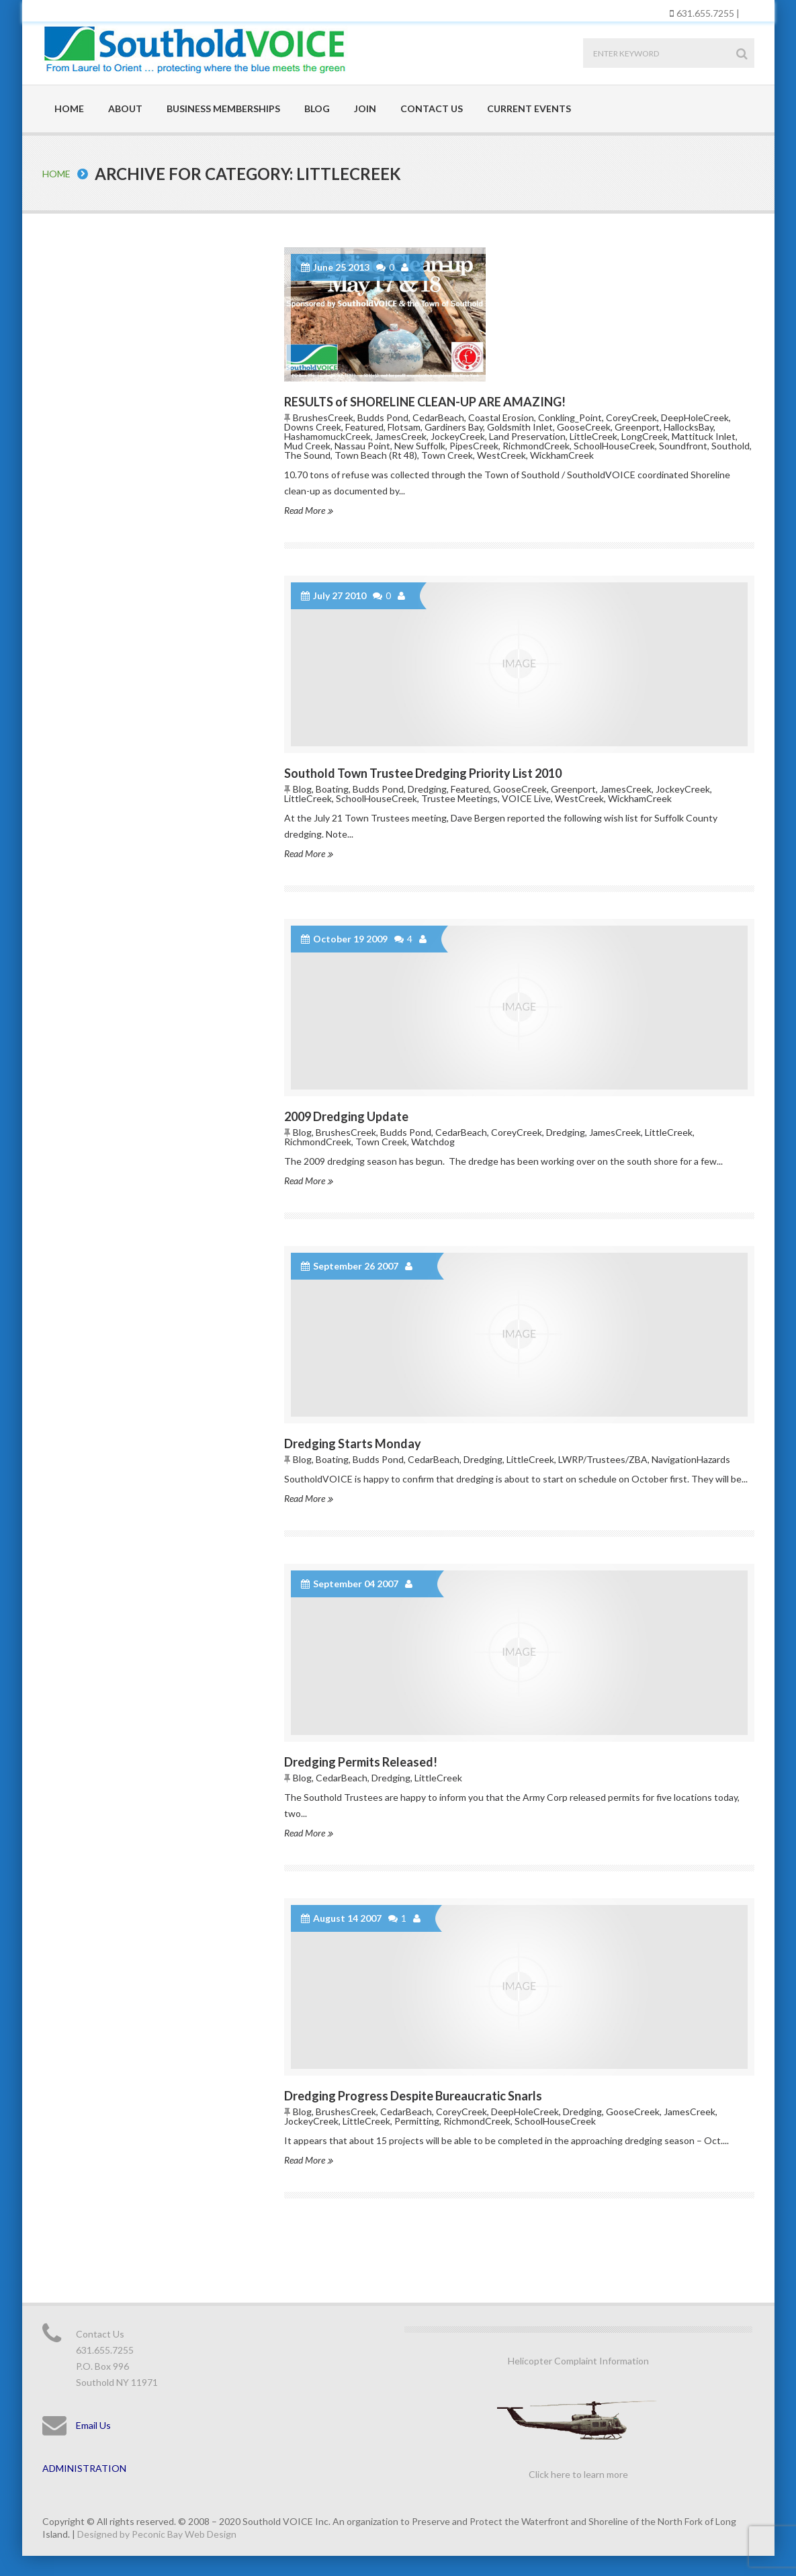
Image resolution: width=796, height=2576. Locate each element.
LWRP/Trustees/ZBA (603, 1459)
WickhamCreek (562, 455)
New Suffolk (419, 445)
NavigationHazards (691, 1459)
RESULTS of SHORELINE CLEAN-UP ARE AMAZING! (425, 401)
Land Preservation (527, 436)
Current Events (529, 108)
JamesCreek (401, 436)
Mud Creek (307, 445)
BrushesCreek (323, 417)
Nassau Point (362, 445)
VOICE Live (526, 798)
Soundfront (683, 445)
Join (365, 108)
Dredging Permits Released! (360, 1762)
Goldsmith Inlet (520, 427)
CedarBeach (438, 417)
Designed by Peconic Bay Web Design (156, 2534)
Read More (308, 510)
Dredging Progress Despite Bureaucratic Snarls (413, 2095)
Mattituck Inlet (704, 436)
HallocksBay (688, 427)
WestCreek (501, 455)
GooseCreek (584, 427)
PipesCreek (473, 445)
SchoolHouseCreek (614, 445)
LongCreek (644, 436)
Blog (317, 108)
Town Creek (447, 455)
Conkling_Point (570, 417)
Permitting (416, 2121)
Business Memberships (223, 108)
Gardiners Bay (454, 427)
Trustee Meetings (459, 798)
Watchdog (433, 1141)
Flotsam (404, 427)
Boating (332, 789)
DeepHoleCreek (695, 417)
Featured (364, 427)
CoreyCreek (631, 417)
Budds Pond (382, 417)
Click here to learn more (578, 2474)
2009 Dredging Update (346, 1116)
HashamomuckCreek (327, 436)
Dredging (427, 789)
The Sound (307, 455)
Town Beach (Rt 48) (376, 455)
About (125, 108)
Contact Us (431, 108)
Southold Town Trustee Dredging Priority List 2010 (423, 773)
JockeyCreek (458, 436)
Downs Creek (312, 427)
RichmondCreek (536, 445)
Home (69, 108)
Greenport (637, 427)
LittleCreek (593, 436)
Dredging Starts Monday (352, 1443)
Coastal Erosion (501, 417)
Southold (730, 445)
